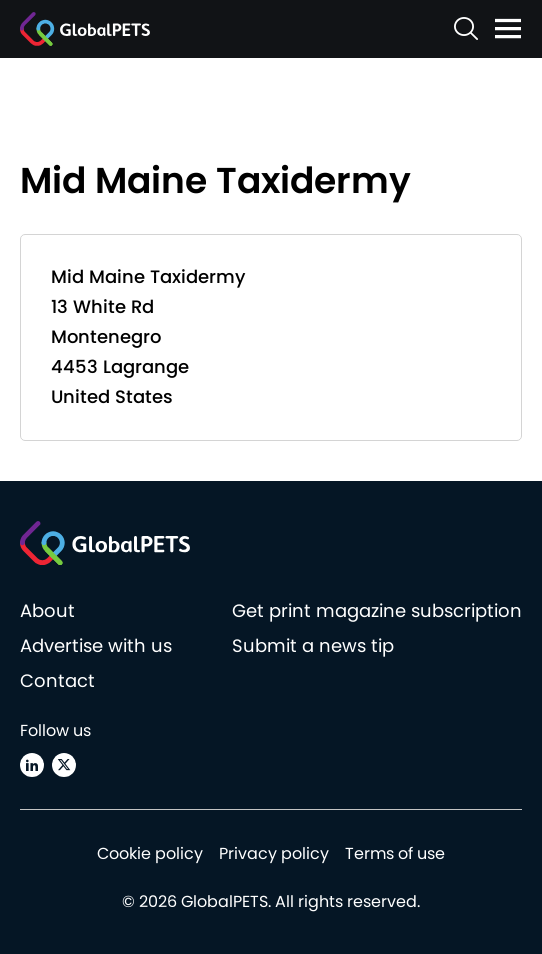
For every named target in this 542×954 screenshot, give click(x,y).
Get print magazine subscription (377, 610)
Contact (57, 680)
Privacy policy (274, 853)
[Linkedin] (32, 765)
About (47, 610)
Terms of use (395, 853)
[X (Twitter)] (64, 765)
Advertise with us (96, 645)
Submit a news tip (313, 645)
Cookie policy (150, 853)
